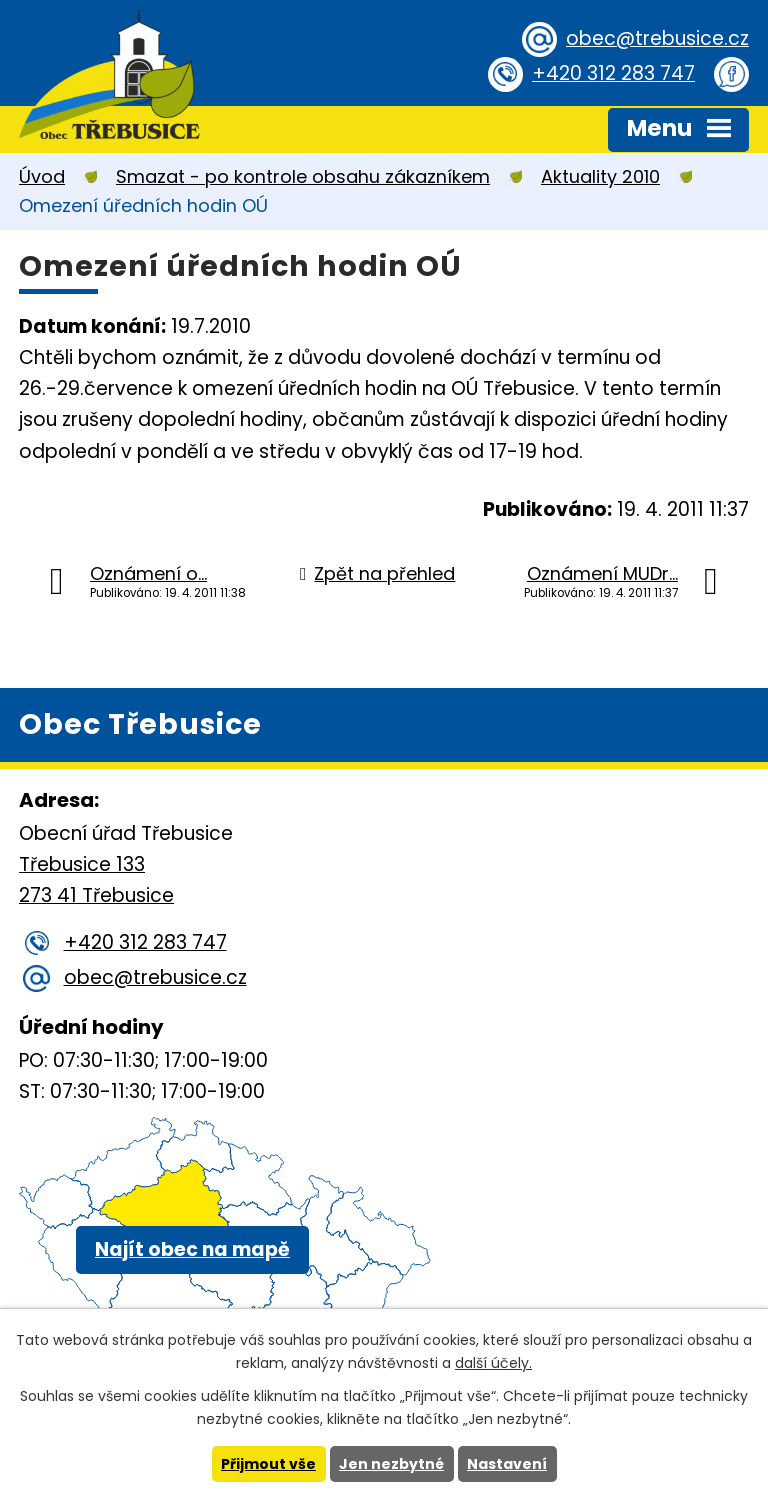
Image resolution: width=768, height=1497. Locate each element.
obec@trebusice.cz (657, 38)
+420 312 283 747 (613, 73)
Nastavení (507, 1464)
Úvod (42, 176)
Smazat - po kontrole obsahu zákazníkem (303, 176)
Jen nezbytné (391, 1464)
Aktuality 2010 (600, 176)
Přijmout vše (268, 1464)
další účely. (493, 1363)
